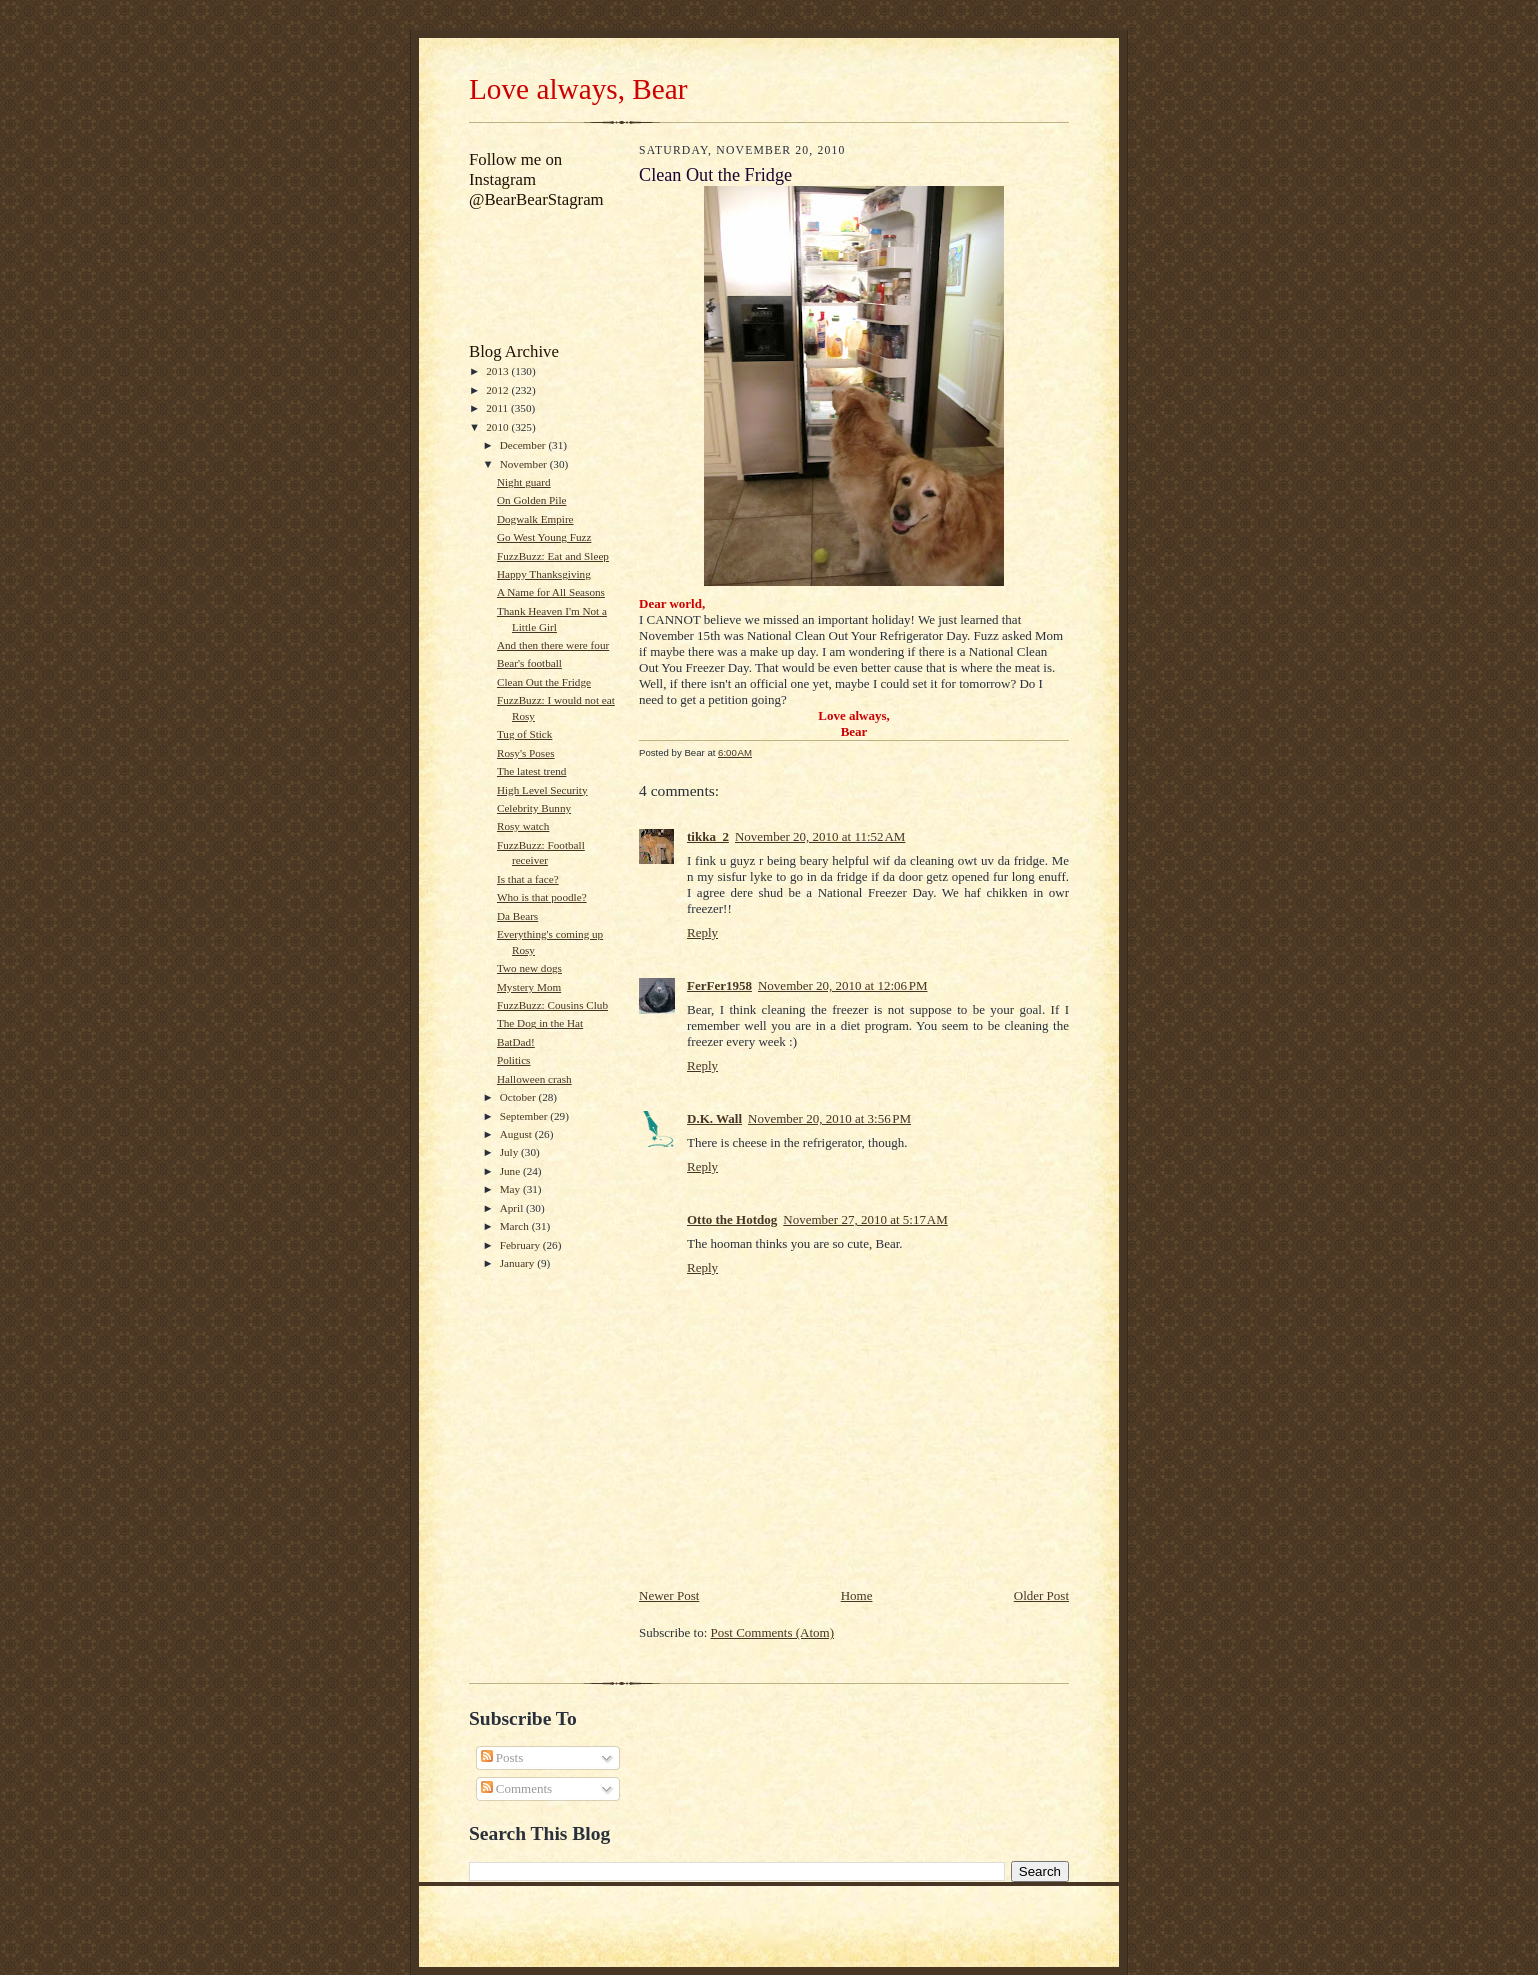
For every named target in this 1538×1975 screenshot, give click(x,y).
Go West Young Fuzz (544, 537)
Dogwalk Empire (535, 519)
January (519, 1263)
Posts (502, 1757)
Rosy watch (523, 826)
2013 (498, 371)
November (525, 464)
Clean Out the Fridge (544, 682)
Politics (514, 1060)
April (513, 1208)
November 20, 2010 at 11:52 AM (820, 836)
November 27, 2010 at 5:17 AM (865, 1219)
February (521, 1245)
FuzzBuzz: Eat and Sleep (553, 556)
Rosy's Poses (526, 753)
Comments (517, 1788)
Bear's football (529, 663)
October (519, 1097)
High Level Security (542, 790)
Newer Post (669, 1595)
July (510, 1152)
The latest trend (532, 771)
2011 (498, 408)
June (511, 1171)
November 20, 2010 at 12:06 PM (843, 985)
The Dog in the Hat (540, 1023)
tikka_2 (708, 836)
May (511, 1189)
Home (857, 1595)
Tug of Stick (524, 734)
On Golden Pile (532, 500)
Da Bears (517, 916)
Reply (702, 932)
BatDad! (516, 1042)
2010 (498, 427)
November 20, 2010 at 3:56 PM (829, 1118)
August (517, 1134)
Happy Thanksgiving (544, 574)
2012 (498, 390)
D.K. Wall (714, 1118)
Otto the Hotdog (732, 1219)
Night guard (524, 482)
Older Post (1041, 1595)
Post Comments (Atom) (773, 1632)
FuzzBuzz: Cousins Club (552, 1005)
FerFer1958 (719, 985)
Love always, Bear (578, 89)
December (524, 445)
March (516, 1226)
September (525, 1116)
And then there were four (553, 645)
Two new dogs (529, 968)
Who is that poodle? (542, 897)
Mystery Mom (529, 987)
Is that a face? (528, 879)
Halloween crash (534, 1079)
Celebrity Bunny (534, 808)
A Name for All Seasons (551, 592)
